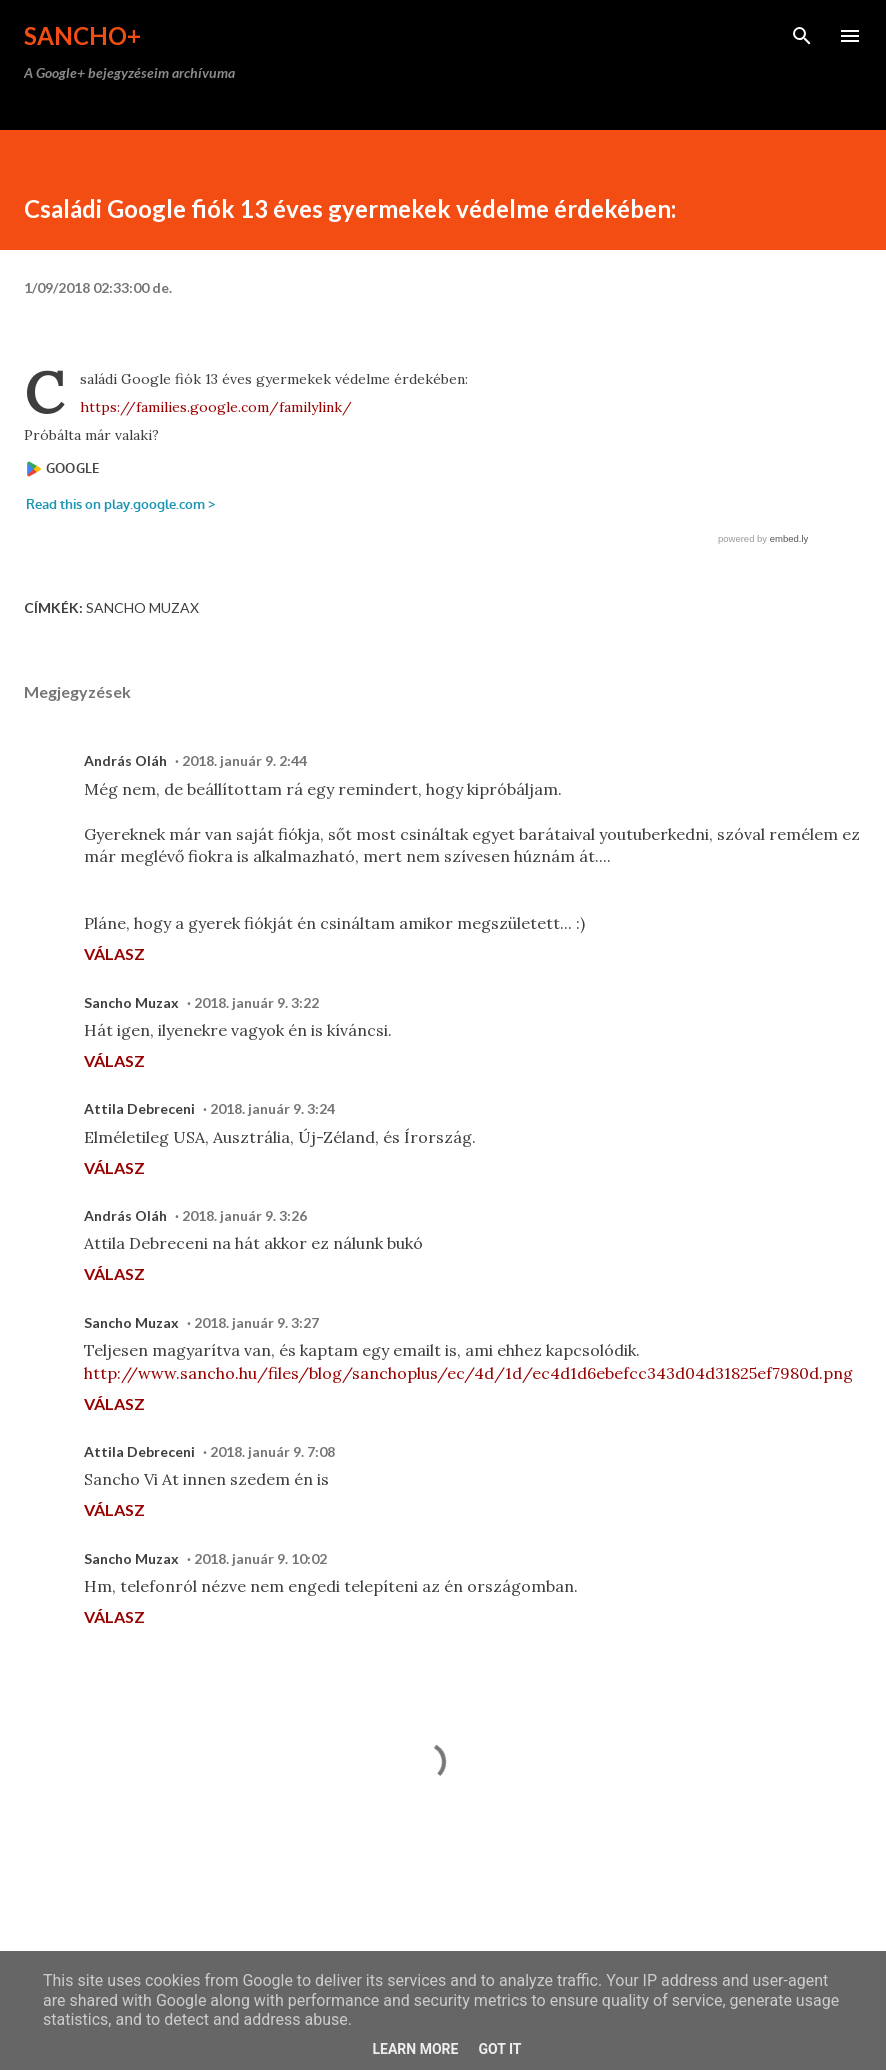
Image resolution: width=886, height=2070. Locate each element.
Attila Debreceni (139, 1108)
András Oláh (125, 760)
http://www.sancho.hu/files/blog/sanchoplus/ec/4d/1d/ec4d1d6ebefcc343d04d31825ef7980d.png (468, 1373)
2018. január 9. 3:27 (256, 1322)
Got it (499, 2049)
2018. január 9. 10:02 (260, 1558)
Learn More (415, 2049)
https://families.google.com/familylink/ (216, 407)
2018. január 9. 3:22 (256, 1002)
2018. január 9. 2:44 (244, 760)
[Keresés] (802, 36)
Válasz (114, 953)
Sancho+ (82, 35)
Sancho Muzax (142, 607)
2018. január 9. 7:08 (272, 1451)
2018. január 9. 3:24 (272, 1108)
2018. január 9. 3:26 (244, 1215)
